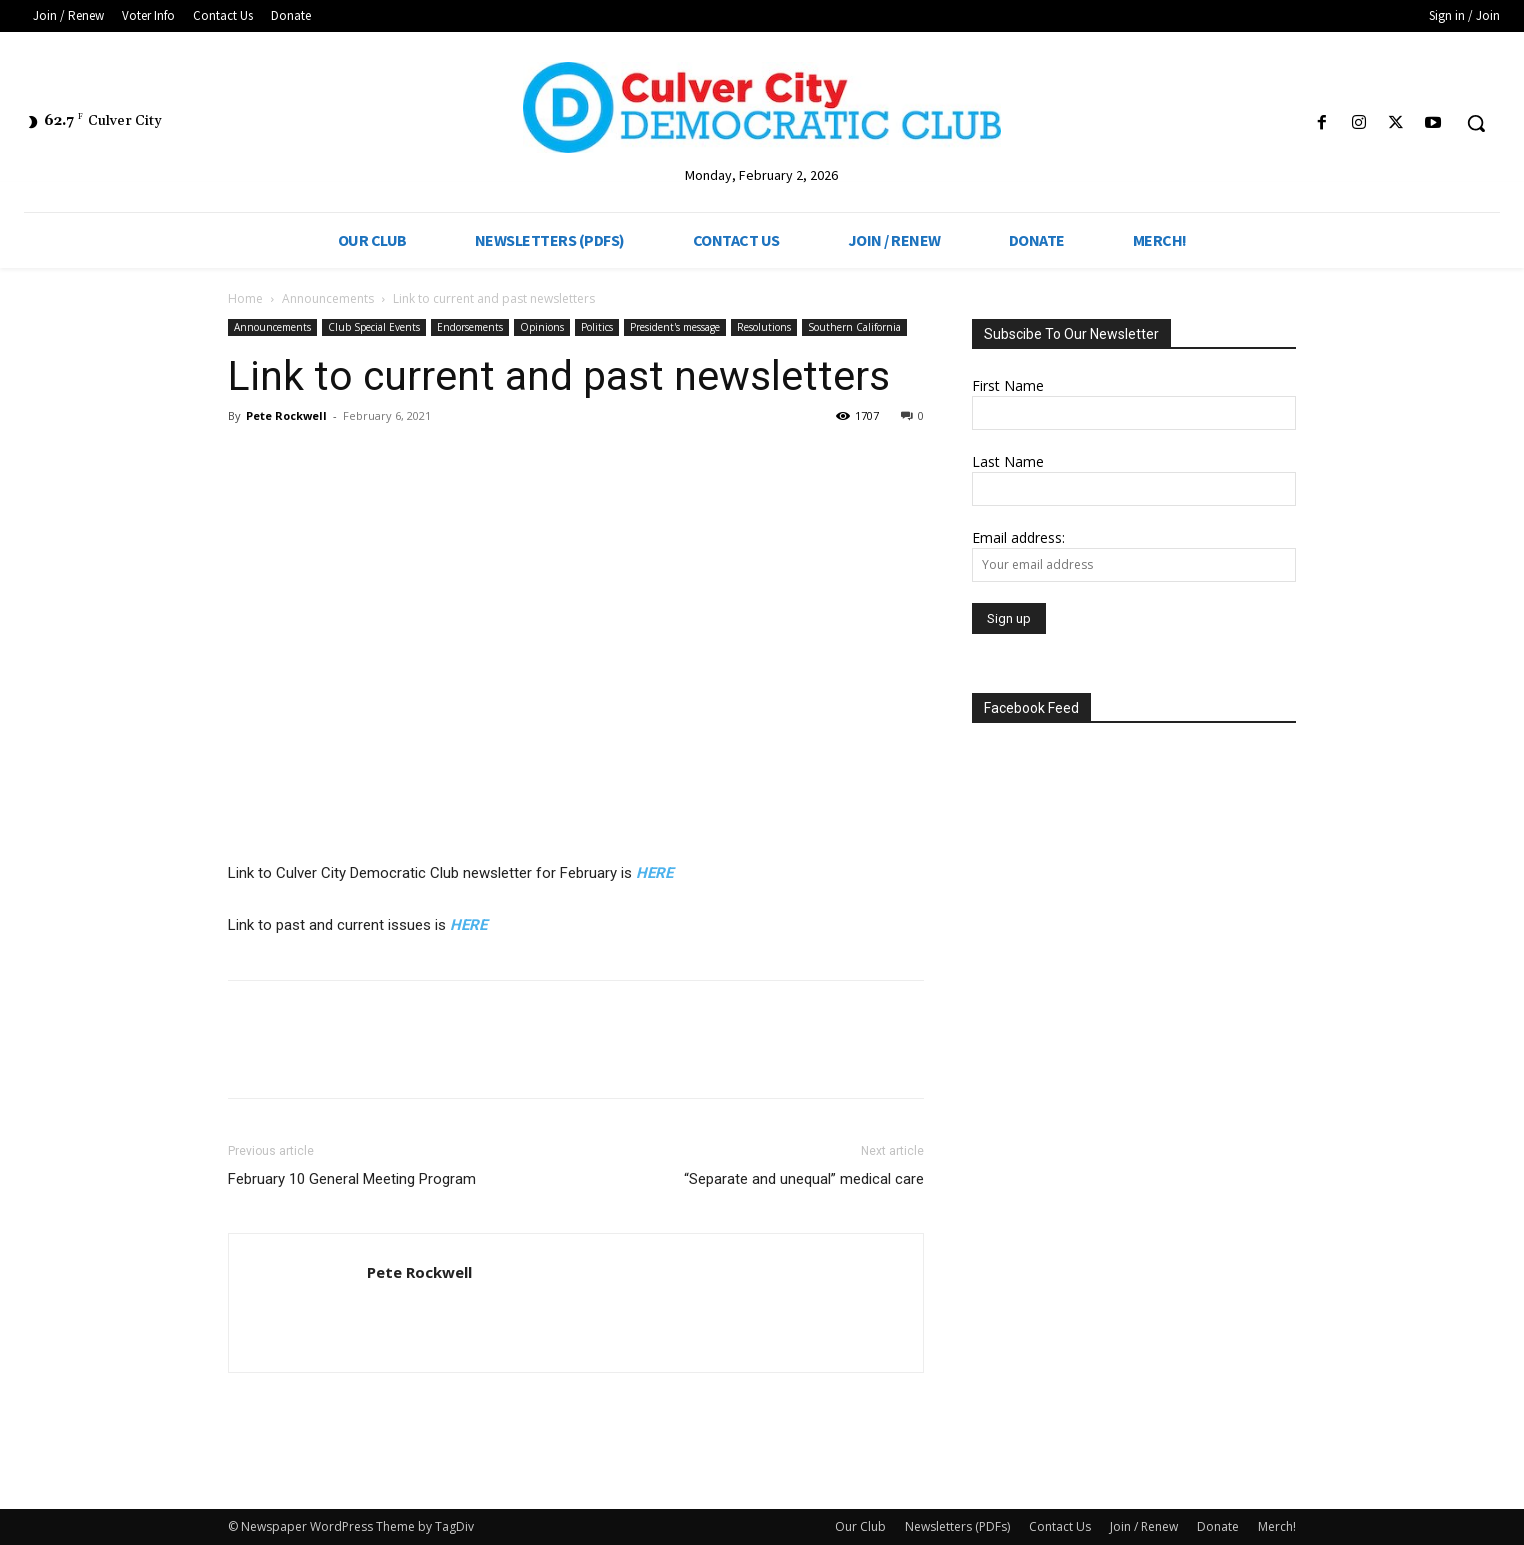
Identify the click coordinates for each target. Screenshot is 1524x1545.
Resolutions (764, 327)
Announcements (328, 298)
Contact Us (1060, 1526)
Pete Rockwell (286, 415)
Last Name (1008, 461)
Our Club (860, 1526)
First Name (1008, 385)
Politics (597, 327)
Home (245, 298)
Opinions (542, 327)
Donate (1218, 1526)
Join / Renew (1144, 1526)
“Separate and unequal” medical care (804, 1179)
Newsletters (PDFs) (957, 1526)
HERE (654, 873)
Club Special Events (374, 327)
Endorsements (470, 327)
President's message (675, 327)
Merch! (1277, 1526)
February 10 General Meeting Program (352, 1179)
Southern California (854, 327)
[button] (1476, 123)
